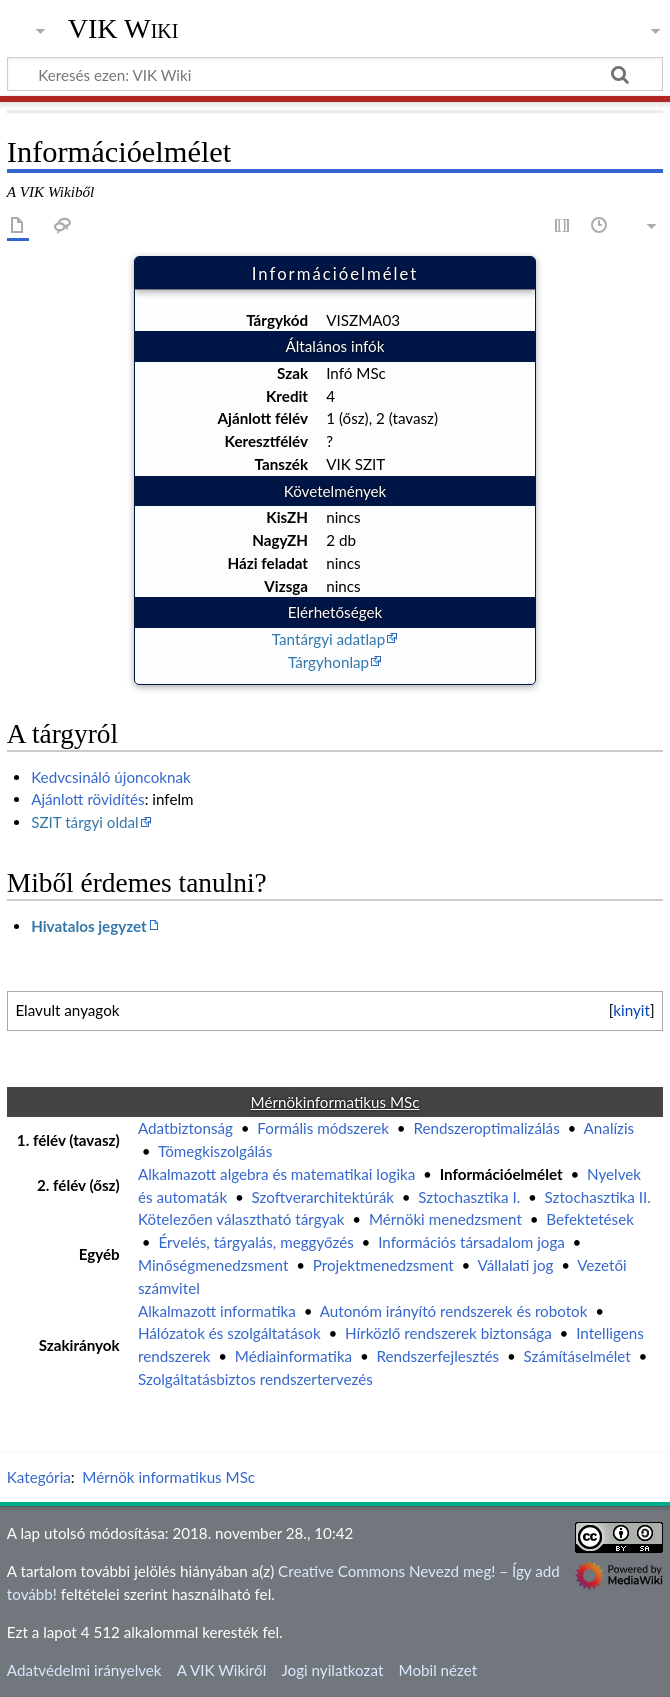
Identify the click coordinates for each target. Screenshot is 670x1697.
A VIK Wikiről (221, 1670)
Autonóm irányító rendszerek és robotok (454, 1311)
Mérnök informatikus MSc (168, 1477)
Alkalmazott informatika (217, 1311)
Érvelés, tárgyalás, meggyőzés (255, 1242)
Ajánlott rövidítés (88, 799)
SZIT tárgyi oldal (84, 822)
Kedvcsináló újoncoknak (111, 777)
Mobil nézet (438, 1670)
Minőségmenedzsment (213, 1265)
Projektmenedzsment (383, 1265)
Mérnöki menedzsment (445, 1219)
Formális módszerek (323, 1128)
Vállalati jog (516, 1265)
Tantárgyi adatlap (328, 639)
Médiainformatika (293, 1356)
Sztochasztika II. (598, 1197)
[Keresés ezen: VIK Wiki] (335, 74)
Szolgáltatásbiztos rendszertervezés (255, 1379)
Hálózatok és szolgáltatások (229, 1333)
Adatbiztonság (185, 1128)
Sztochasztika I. (469, 1197)
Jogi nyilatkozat (332, 1670)
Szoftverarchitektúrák (322, 1197)
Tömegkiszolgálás (215, 1151)
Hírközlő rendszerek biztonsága (448, 1333)
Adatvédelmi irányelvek (84, 1670)
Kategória (39, 1477)
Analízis (609, 1128)
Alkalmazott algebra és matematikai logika (276, 1174)
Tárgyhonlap (328, 662)
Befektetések (590, 1219)
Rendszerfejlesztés (438, 1356)
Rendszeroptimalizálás (486, 1128)
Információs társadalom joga (471, 1242)
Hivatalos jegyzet (89, 926)
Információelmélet (501, 1174)
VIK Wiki (123, 29)
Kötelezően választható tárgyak (241, 1219)
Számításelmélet (577, 1356)
